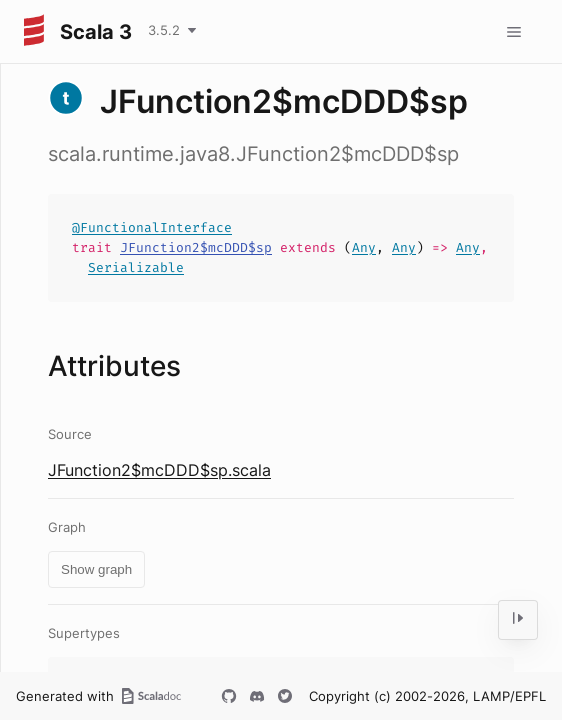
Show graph (96, 569)
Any (364, 247)
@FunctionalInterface (152, 227)
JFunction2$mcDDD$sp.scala (159, 470)
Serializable (136, 267)
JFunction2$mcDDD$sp (196, 247)
